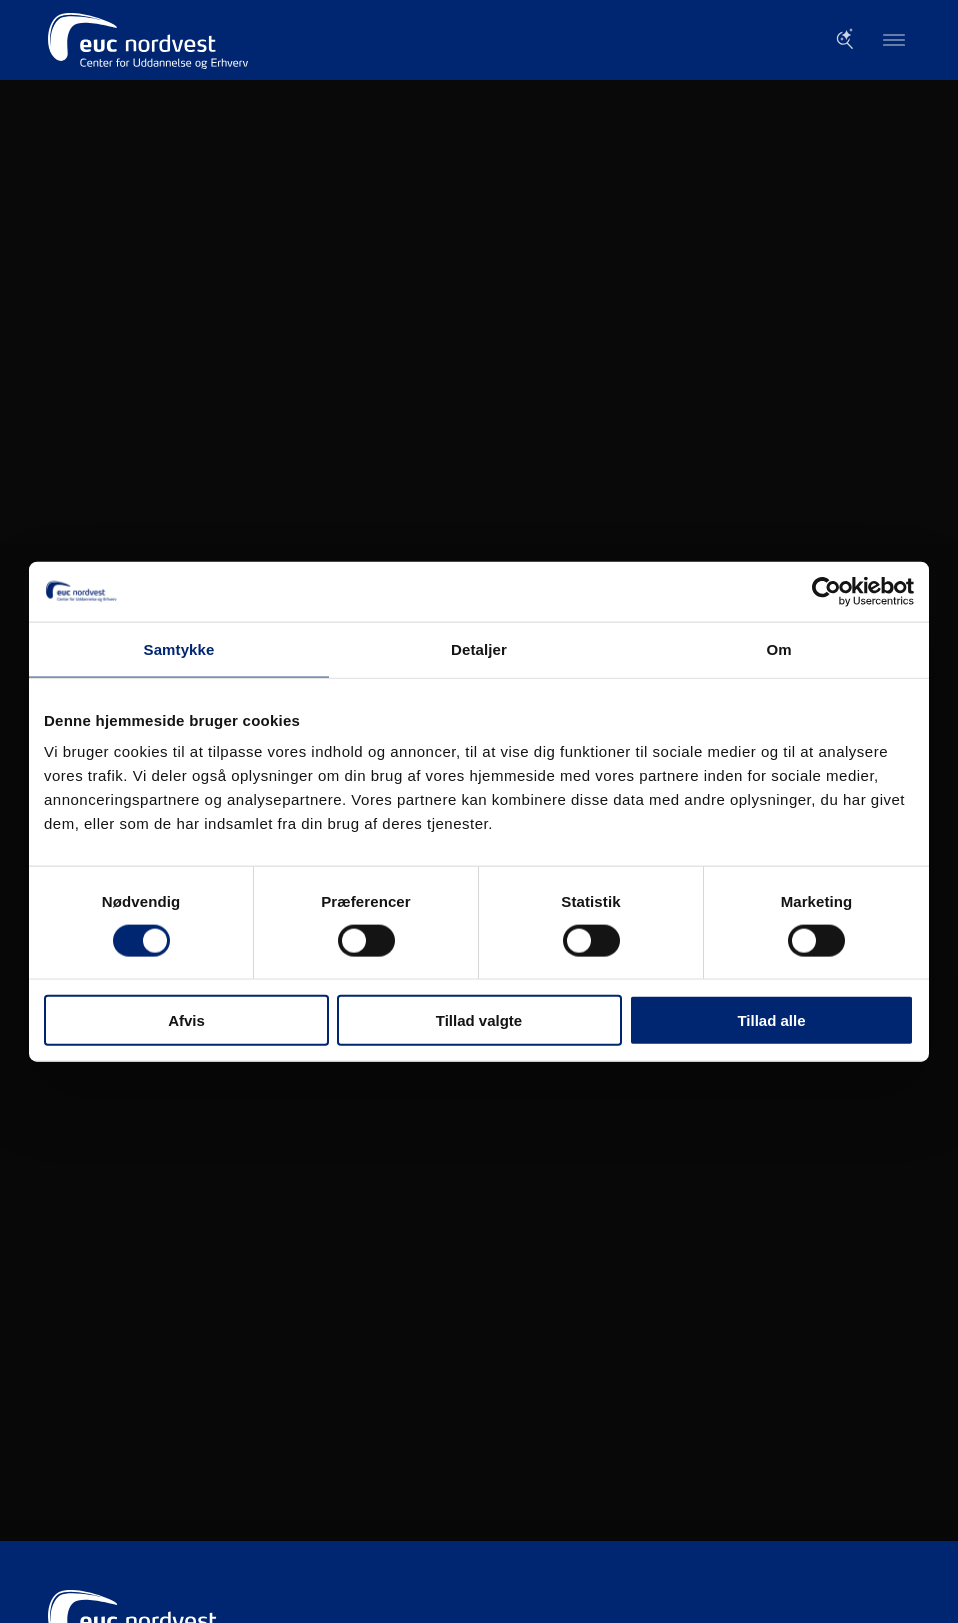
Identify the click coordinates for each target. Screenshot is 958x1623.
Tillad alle (771, 1020)
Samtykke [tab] (179, 648)
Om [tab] (778, 648)
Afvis (186, 1020)
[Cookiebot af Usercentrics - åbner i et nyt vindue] (826, 591)
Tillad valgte (479, 1020)
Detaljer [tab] (479, 648)
